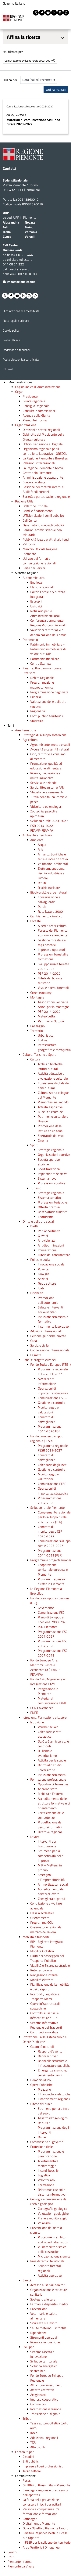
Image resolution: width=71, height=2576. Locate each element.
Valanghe (44, 2226)
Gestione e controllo (51, 1404)
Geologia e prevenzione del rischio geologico (48, 2205)
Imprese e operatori (51, 950)
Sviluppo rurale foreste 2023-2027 (53, 967)
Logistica (44, 2178)
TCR (33, 2446)
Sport (34, 1146)
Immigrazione (47, 1251)
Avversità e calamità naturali (49, 749)
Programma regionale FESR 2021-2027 (53, 1450)
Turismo (35, 1189)
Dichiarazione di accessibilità (21, 311)
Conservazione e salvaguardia (49, 900)
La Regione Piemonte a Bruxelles (45, 458)
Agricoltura (30, 740)
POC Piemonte (48, 1629)
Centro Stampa (40, 663)
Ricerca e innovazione (45, 2345)
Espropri (36, 601)
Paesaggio (37, 1027)
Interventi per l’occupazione (47, 1846)
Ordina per (10, 79)
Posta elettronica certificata (21, 359)
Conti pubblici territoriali (46, 716)
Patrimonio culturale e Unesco (53, 1120)
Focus (27, 2484)
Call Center (30, 520)
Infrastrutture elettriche (54, 2097)
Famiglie (43, 1275)
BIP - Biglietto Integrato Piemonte (46, 1947)
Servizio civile (39, 1347)
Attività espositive (50, 1108)
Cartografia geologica (52, 2212)
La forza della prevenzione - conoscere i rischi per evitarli (42, 2506)
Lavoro (35, 1839)
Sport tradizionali (49, 1170)
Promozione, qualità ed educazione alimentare (46, 767)
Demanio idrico (40, 2083)
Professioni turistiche (52, 1203)
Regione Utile (24, 501)
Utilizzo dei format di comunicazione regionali (39, 561)
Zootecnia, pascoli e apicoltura (43, 814)
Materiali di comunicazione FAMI (52, 1703)
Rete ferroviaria (41, 1973)
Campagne (30, 2522)
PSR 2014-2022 (41, 826)
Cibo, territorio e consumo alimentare (48, 757)
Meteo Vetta (46, 1017)
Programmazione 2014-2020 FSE (50, 1431)
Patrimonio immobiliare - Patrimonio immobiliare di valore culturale (48, 649)
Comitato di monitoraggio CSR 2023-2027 (50, 1533)
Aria (40, 850)
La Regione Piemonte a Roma (43, 468)
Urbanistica (45, 1036)
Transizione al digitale (45, 2417)
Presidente (30, 396)
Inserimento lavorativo (53, 1328)
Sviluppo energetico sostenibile (43, 2372)
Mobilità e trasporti (36, 1939)
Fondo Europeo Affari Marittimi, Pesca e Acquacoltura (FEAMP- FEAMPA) (45, 1669)
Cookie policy (11, 330)
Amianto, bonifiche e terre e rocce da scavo (53, 857)
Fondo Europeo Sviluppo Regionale (46, 2382)
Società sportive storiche (49, 1163)
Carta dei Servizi (34, 568)
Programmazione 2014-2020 (50, 1502)
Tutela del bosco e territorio (50, 982)
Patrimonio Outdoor (51, 1022)
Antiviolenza (46, 1242)
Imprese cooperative (44, 2403)
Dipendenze (38, 2336)
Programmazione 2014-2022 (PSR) (50, 1555)
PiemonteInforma (20, 2565)
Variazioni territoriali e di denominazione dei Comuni (48, 633)
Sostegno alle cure (42, 2302)
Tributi (27, 2422)
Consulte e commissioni (39, 410)
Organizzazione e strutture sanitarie (48, 2296)
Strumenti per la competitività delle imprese (50, 1858)
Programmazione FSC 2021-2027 (52, 1636)
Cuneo (7, 236)
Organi (19, 391)
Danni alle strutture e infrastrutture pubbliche (54, 2066)
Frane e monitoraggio (52, 2221)
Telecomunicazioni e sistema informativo (52, 2195)
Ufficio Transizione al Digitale (43, 444)
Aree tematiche (25, 731)
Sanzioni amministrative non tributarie (42, 532)
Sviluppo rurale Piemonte (47, 1509)
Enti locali (36, 582)
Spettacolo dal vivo (51, 1137)
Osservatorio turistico (52, 1213)
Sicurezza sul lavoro (43, 2326)
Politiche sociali (40, 1261)
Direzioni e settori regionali (41, 429)
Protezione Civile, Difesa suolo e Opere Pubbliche (45, 2042)
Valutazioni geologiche (53, 2216)
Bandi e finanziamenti (38, 511)
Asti (5, 227)
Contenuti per (24, 2455)
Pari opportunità (49, 1232)
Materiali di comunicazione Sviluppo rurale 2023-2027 (33, 122)
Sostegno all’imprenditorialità (51, 1880)
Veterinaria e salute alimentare (43, 2319)
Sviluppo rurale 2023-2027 (49, 821)
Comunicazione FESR (52, 1485)
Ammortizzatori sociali (53, 1887)
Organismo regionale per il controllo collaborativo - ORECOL (45, 451)
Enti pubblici (31, 2465)
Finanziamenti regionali (54, 2102)
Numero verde (13, 250)
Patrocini (29, 544)
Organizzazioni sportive (54, 1156)
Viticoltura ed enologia (45, 807)
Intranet (8, 369)
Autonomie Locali (34, 578)
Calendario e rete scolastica (49, 1736)
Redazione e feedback (16, 349)
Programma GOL (41, 1925)
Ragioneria (37, 711)
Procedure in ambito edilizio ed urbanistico (53, 2243)
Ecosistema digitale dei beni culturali (53, 1087)
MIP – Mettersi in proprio (50, 1870)
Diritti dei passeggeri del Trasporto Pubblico (47, 1961)
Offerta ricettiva (49, 1208)
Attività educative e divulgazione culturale (53, 1077)
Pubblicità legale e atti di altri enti (46, 539)
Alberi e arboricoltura (52, 926)
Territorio (36, 1031)
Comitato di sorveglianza (46, 1421)
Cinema (43, 1141)
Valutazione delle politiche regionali (48, 704)
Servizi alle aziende (43, 783)
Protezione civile (41, 2149)
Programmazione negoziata (49, 692)
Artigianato (38, 2398)
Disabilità (36, 1294)
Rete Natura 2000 (50, 912)
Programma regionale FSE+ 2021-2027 (53, 1373)
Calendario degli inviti (52, 1466)
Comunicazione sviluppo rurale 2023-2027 (30, 61)
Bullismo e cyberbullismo (47, 1756)
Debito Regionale (42, 678)
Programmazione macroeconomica (42, 685)
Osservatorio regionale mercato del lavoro (46, 1932)
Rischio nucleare (49, 888)
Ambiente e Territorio (37, 835)
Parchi (42, 907)
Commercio (38, 2407)
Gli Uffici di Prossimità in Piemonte (46, 2489)
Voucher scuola (48, 1729)
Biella (7, 231)
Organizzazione (25, 425)
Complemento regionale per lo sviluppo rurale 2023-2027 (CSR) (54, 1519)
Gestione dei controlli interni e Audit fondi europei (43, 489)
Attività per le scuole (52, 1763)
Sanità (27, 2283)
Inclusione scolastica (52, 1777)
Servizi (12, 2556)
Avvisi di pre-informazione (47, 1383)
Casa (33, 1342)
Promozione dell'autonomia (48, 1302)
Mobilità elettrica (42, 1982)
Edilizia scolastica (42, 1915)
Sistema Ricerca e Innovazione (42, 2358)
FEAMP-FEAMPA (41, 831)
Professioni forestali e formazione (53, 958)
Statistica (36, 721)
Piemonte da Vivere (21, 2570)
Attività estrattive (42, 2393)
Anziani (43, 1280)
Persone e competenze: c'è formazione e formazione (41, 2515)
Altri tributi (37, 2450)
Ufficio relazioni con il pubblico (43, 515)
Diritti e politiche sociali (39, 1223)
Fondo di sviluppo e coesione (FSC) (49, 1603)
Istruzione (37, 1724)
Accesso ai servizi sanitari (47, 2288)
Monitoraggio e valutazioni (48, 1412)
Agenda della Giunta (36, 415)
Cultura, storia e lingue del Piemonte (53, 1096)
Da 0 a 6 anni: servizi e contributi (53, 1746)
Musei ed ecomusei (51, 1113)
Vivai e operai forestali (53, 988)
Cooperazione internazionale (49, 1352)
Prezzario (44, 2092)
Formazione (46, 2188)
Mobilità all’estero (50, 1796)
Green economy (40, 993)
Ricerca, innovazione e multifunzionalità (45, 776)
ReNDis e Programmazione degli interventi (53, 2131)
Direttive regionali (50, 1834)
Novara (30, 222)
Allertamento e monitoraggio (48, 2166)
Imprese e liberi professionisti (43, 2470)
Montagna (37, 998)
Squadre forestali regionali (50, 2272)
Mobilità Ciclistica (42, 1954)
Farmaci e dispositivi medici (49, 2307)
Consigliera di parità (51, 1901)
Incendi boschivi (48, 2173)
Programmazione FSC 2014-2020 (52, 1646)
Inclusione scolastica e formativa (53, 1321)
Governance (46, 1610)
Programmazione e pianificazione (51, 2157)
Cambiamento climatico (46, 917)
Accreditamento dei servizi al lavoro (51, 1894)
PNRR (34, 1715)
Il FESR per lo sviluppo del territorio (47, 2546)
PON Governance (41, 1710)
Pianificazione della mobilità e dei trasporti (49, 1990)
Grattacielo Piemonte (37, 472)
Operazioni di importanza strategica (53, 1393)
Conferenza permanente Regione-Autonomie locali (48, 623)
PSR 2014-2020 (49, 974)
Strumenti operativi (43, 2341)
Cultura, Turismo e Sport (39, 1055)
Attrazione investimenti (46, 2388)
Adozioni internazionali (46, 1332)
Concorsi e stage (34, 482)
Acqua (42, 845)
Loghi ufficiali (11, 340)
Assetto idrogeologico (53, 2121)
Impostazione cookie (19, 281)
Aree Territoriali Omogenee (41, 2551)
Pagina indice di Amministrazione (38, 386)
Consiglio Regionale (36, 406)
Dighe (42, 2140)
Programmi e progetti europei (50, 1562)
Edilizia (43, 1041)
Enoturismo (46, 1218)
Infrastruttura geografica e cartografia (54, 1048)
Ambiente (37, 840)
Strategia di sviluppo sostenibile (44, 735)
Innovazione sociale (51, 1266)
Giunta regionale (34, 401)
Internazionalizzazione (45, 2412)
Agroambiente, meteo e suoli (50, 745)
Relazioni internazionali (39, 463)
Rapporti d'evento (50, 2054)
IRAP (33, 2436)
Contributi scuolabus (44, 2035)
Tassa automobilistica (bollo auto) (49, 2429)
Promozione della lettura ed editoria (50, 1130)
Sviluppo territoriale (43, 2364)
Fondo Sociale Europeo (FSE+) (50, 1366)
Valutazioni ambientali (53, 864)
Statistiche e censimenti (46, 792)
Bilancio (35, 697)
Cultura (35, 1060)
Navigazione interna (44, 1978)
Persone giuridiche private (48, 1337)
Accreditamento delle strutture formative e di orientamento (54, 1806)
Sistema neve (47, 1180)
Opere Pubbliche (41, 2087)
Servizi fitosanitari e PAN (47, 788)
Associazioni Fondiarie (53, 1003)
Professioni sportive (51, 1184)
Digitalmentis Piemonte (39, 2527)
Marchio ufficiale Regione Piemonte (40, 551)
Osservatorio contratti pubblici (43, 525)
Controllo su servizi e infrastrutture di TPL (44, 2018)
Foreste (35, 921)
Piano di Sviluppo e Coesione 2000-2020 (53, 1622)
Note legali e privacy (16, 320)
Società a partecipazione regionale (46, 496)
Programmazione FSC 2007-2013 (52, 1655)
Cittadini (28, 2460)
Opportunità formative (53, 1786)
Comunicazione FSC (51, 1614)
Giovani (43, 1237)
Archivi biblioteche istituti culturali (50, 1068)
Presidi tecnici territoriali (47, 2264)
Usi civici (36, 606)
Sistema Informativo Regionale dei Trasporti (46, 2028)
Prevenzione (38, 2312)
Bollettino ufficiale (35, 506)
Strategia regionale (51, 1151)
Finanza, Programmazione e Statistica (42, 671)
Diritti (34, 1227)
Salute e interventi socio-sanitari (50, 1311)
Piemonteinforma (35, 420)
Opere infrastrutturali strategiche (45, 2009)
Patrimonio (30, 640)
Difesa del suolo (41, 2107)
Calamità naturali (42, 2049)
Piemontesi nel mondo (53, 1103)
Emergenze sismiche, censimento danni (52, 2076)
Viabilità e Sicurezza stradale (50, 1968)
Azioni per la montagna (53, 1008)
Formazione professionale (48, 1782)
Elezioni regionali (42, 587)
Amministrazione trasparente (43, 477)
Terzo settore (47, 1285)
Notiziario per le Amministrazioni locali (45, 614)
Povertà (43, 1270)
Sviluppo (28, 2350)
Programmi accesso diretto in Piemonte (51, 1583)
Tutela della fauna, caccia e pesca (48, 800)
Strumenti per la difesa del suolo (53, 2114)
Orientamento (39, 1920)
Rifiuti (42, 883)
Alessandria (11, 222)
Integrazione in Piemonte (48, 1693)
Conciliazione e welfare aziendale (46, 1908)
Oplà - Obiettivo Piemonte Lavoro (45, 2532)
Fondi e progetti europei (39, 1361)
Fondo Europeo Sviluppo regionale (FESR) (46, 1440)
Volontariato (46, 2183)
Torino (29, 227)
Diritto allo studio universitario (50, 1770)
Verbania (31, 231)
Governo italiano (14, 3)
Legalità (35, 1356)
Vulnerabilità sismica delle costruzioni (52, 2253)
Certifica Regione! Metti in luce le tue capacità (45, 2539)
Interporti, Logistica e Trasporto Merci (44, 1999)
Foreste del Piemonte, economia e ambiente (53, 934)
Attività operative (50, 2278)
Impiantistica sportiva (52, 1175)
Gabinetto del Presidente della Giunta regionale (43, 437)
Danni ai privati (48, 2059)
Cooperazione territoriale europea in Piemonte (53, 1572)
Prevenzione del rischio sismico (46, 2233)
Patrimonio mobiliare (44, 659)
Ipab (41, 1289)
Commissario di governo (46, 2145)
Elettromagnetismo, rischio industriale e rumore (51, 874)
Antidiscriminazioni (51, 1246)
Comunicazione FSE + (52, 1399)
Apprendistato (47, 1791)
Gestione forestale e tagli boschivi (52, 943)
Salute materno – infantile (48, 2331)
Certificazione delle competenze (51, 1818)
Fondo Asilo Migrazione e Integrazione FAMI (47, 1684)
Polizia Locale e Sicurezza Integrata (47, 594)
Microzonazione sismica (54, 2260)
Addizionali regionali (44, 2441)
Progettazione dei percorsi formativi (50, 1827)
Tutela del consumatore (54, 1256)
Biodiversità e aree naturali (48, 893)
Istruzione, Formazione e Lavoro (45, 1720)
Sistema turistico (49, 1199)
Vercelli (30, 236)
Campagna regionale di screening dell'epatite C (45, 2496)
